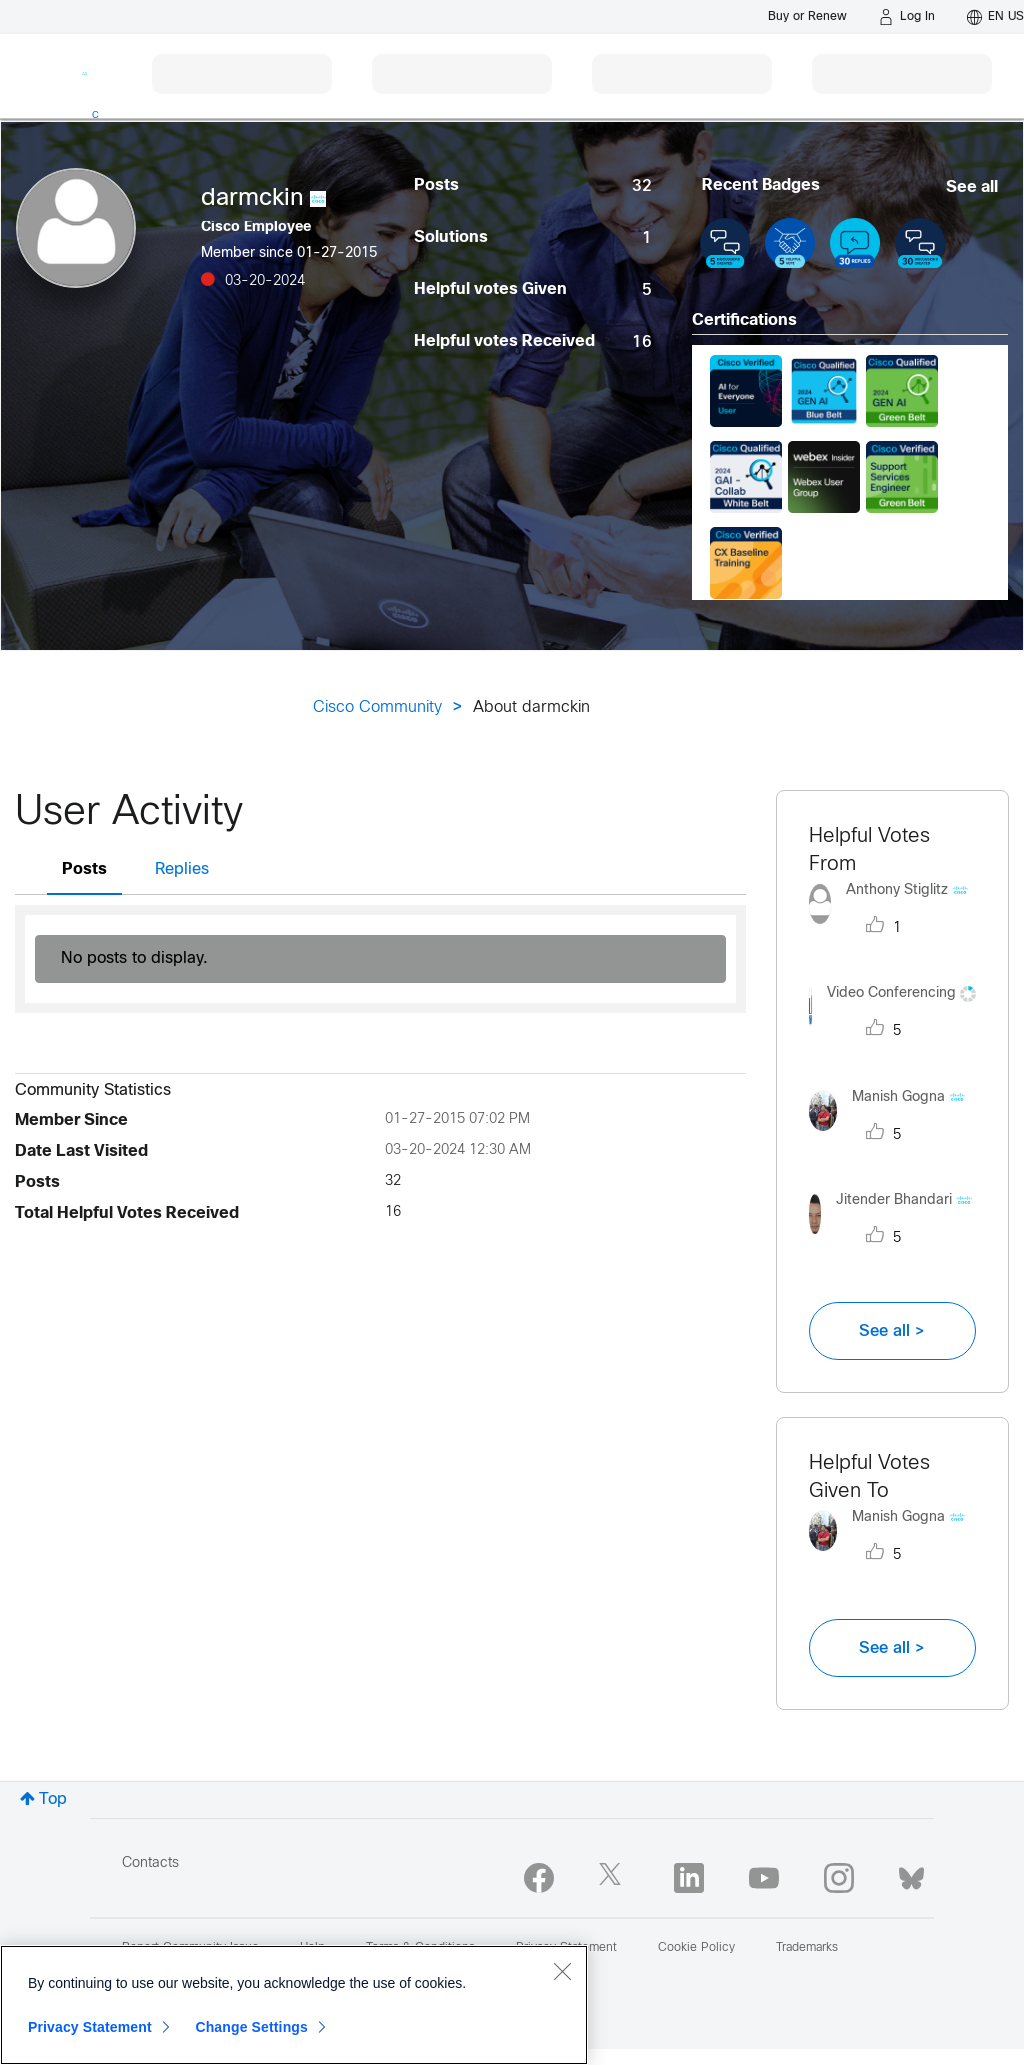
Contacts (150, 1863)
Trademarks (807, 1948)
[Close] (562, 1971)
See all (972, 187)
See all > (892, 1331)
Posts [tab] (84, 869)
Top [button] (53, 1799)
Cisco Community (377, 707)
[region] (294, 2005)
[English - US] (995, 17)
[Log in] (907, 17)
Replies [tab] (182, 869)
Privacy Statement (90, 2027)
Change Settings (251, 2027)
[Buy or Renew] (807, 16)
